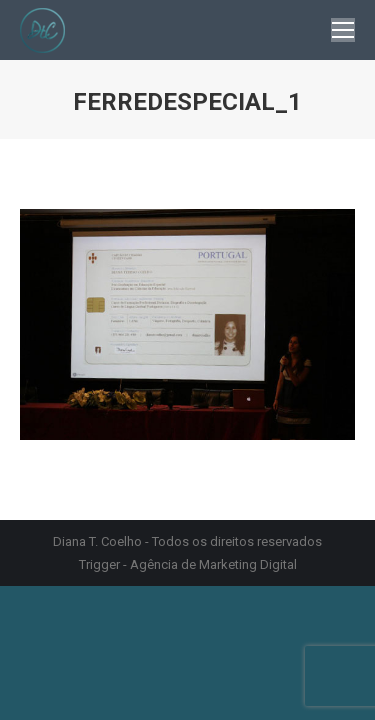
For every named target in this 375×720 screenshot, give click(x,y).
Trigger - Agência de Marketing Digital (188, 564)
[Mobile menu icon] (343, 30)
